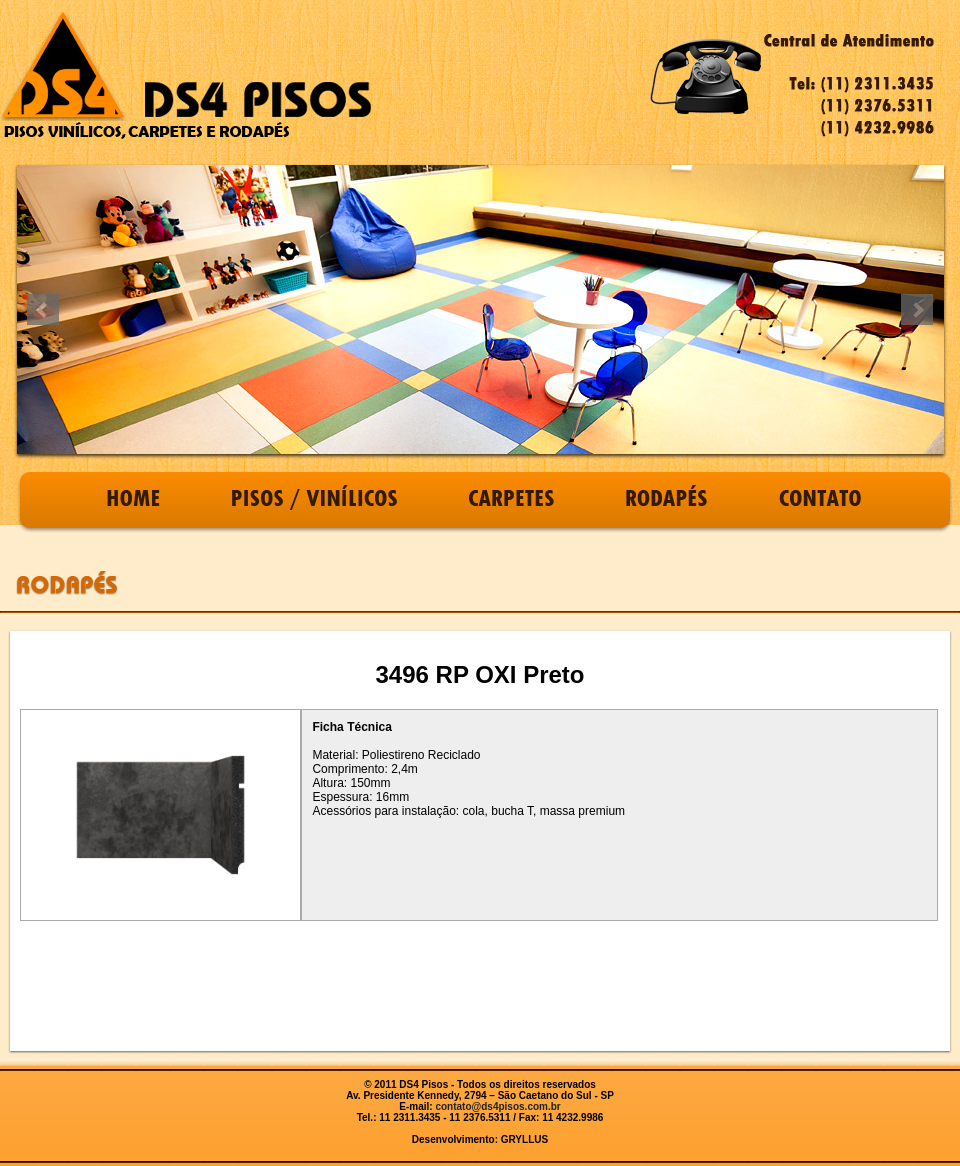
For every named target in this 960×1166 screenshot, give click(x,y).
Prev (43, 310)
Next (917, 310)
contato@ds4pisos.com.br (497, 1106)
